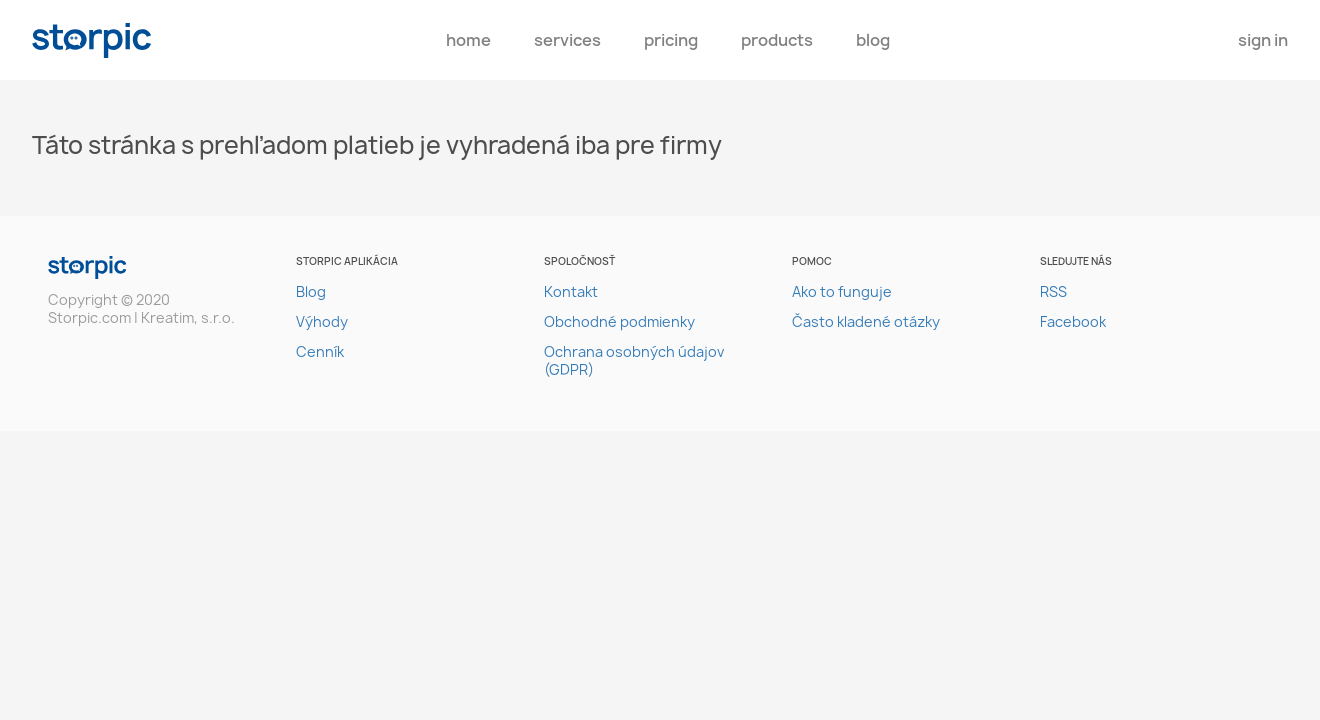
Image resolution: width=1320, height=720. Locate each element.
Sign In (1263, 40)
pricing (671, 40)
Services (567, 40)
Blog (873, 40)
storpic (92, 40)
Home (468, 40)
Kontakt (571, 291)
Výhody (322, 321)
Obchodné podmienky (619, 321)
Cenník (320, 351)
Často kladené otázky (866, 321)
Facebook (1073, 321)
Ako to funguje (842, 291)
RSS (1053, 291)
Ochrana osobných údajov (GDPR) (634, 360)
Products (777, 40)
